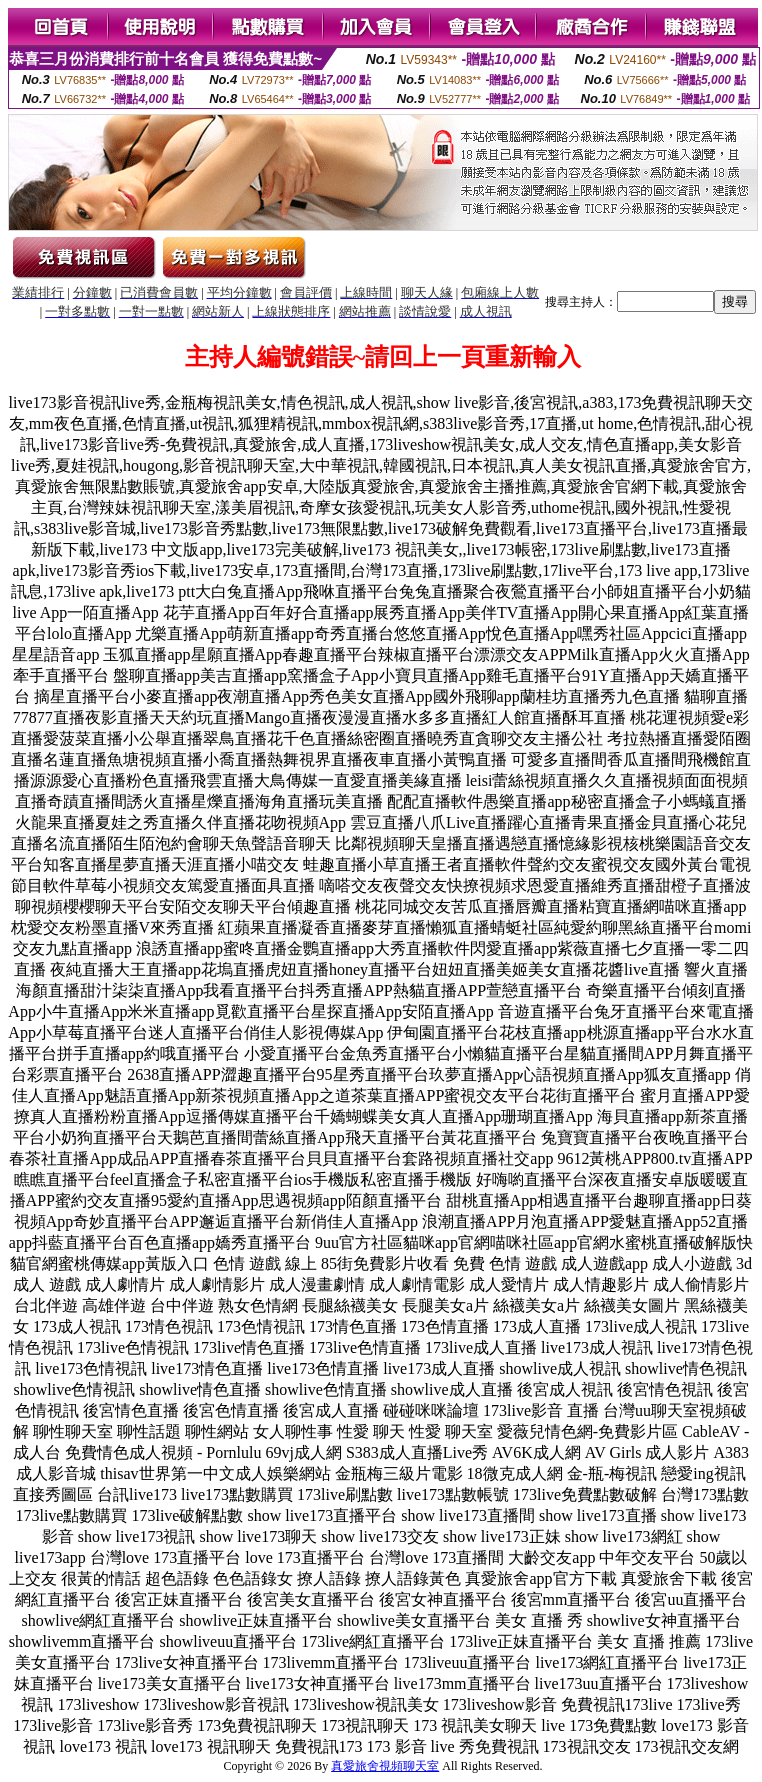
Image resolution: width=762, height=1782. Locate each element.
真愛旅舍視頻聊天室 (385, 1766)
